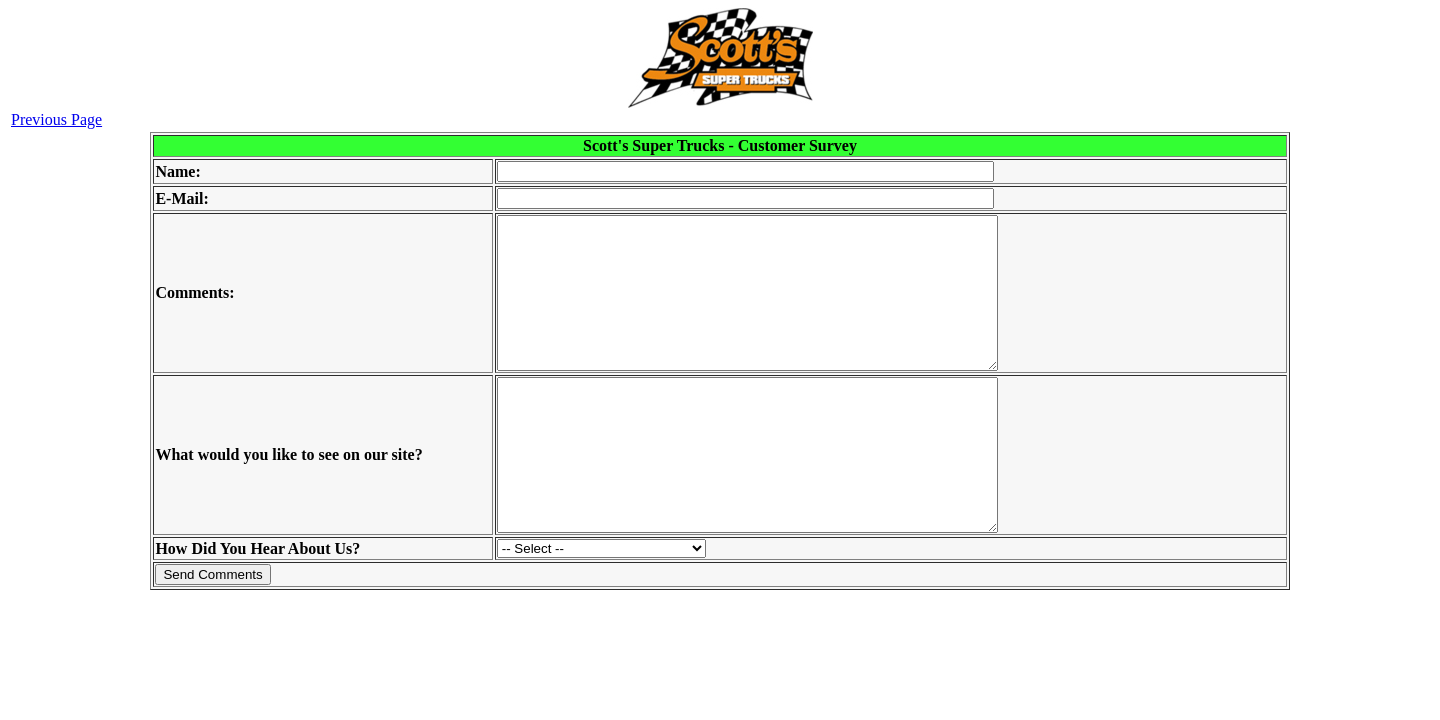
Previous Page (56, 119)
